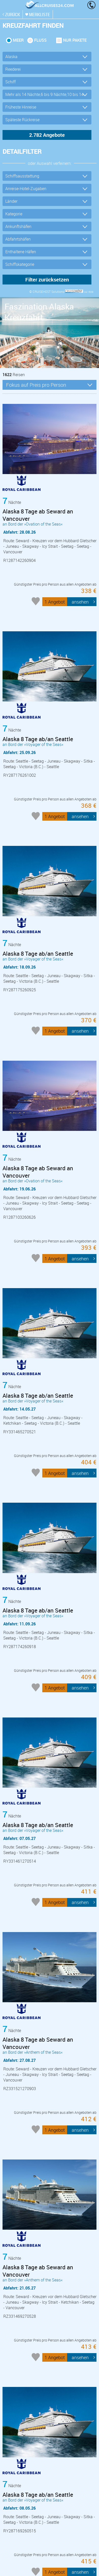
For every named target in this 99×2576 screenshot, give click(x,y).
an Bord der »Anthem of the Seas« (49, 2045)
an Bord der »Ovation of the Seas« (49, 517)
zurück (12, 14)
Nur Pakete (75, 40)
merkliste (39, 14)
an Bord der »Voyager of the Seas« (38, 741)
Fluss (40, 40)
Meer (18, 40)
